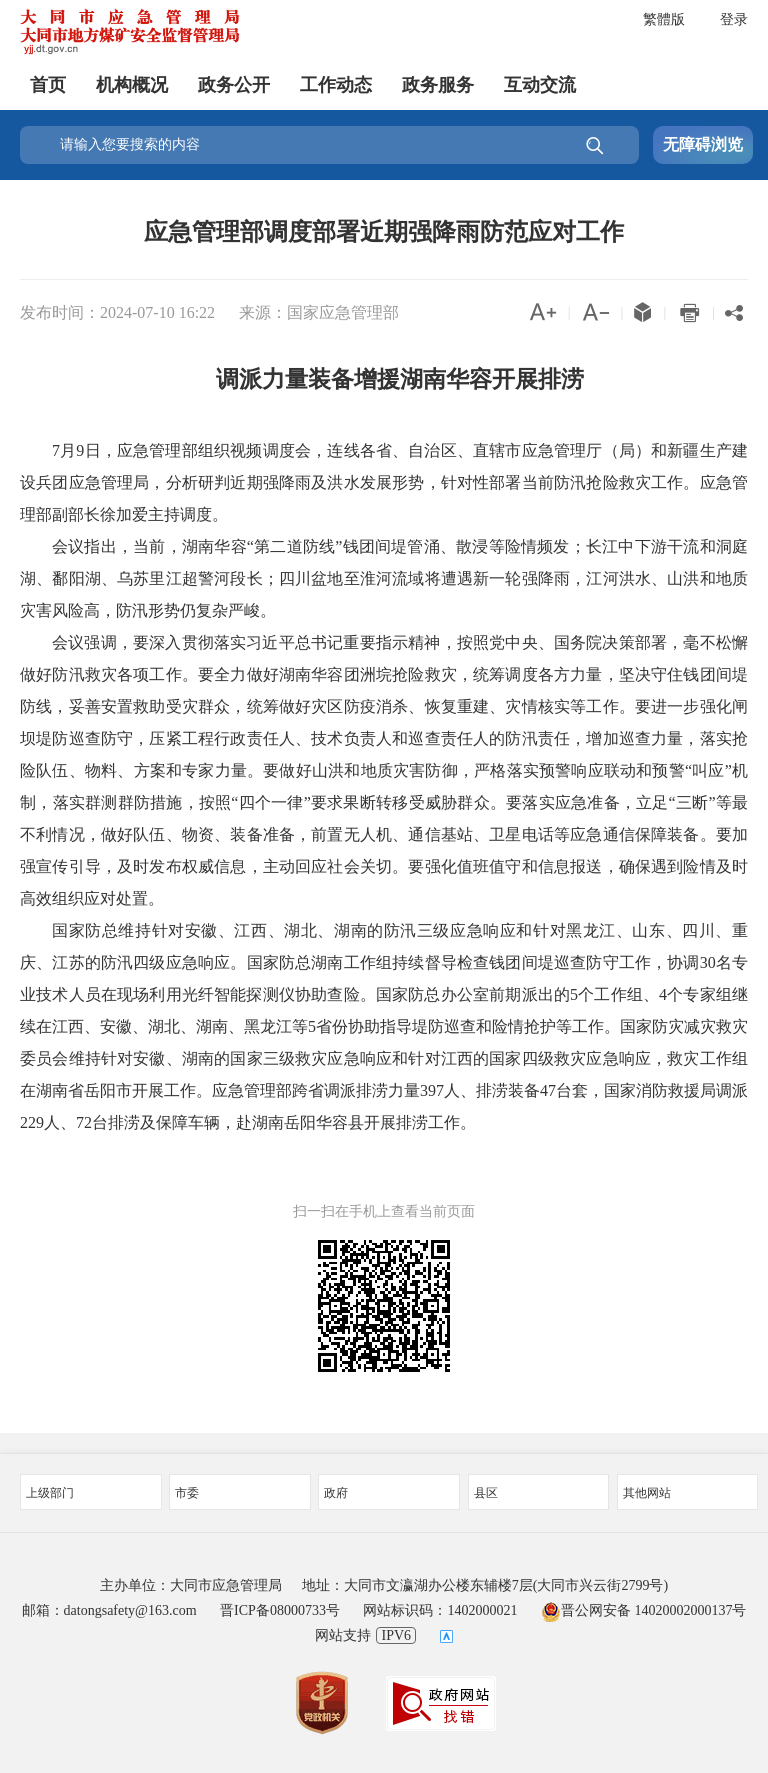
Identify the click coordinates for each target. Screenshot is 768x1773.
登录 (734, 19)
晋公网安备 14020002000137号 (644, 1610)
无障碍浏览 (703, 144)
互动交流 (540, 85)
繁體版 (664, 19)
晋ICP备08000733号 (280, 1610)
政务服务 (438, 85)
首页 (48, 85)
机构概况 (132, 85)
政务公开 (234, 85)
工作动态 (336, 85)
